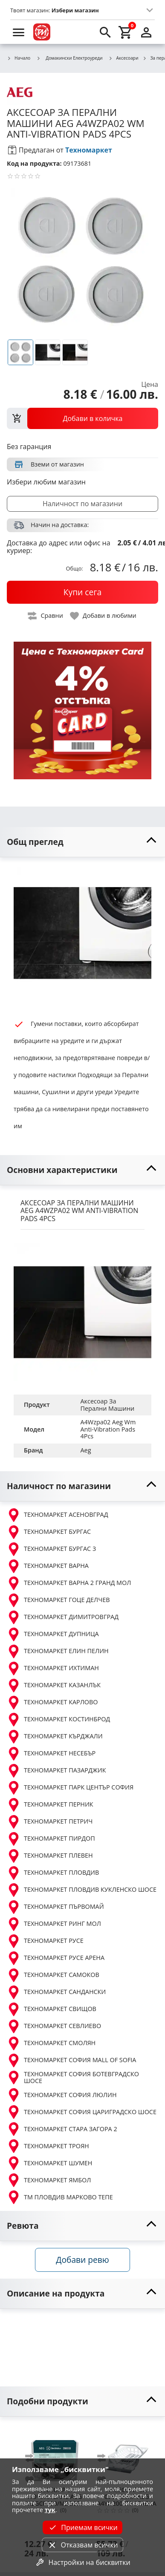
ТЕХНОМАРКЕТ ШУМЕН (49, 2163)
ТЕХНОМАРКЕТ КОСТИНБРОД (58, 1719)
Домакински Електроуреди (69, 58)
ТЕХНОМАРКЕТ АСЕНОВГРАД (57, 1515)
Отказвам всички (82, 2545)
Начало (18, 58)
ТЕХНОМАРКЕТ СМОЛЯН (51, 2043)
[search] (105, 31)
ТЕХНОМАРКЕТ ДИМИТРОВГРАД (63, 1617)
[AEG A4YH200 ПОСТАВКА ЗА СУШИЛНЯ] (127, 2454)
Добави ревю (82, 2259)
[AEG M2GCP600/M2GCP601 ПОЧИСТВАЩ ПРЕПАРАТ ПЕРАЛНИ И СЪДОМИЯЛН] (55, 2454)
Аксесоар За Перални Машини (108, 1404)
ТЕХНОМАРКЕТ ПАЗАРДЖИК (56, 1771)
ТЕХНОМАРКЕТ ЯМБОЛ (49, 2180)
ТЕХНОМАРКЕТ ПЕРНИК (50, 1805)
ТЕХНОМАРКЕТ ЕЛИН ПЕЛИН (58, 1651)
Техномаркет (88, 150)
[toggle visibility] (82, 842)
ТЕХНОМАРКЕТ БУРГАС (49, 1532)
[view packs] (82, 418)
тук (50, 2510)
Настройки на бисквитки (82, 2562)
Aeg (86, 1450)
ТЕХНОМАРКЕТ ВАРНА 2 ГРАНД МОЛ (69, 1583)
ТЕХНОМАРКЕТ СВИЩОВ (51, 2009)
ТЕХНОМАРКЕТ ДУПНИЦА (53, 1634)
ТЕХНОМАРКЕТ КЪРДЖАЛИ (55, 1736)
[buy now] (82, 592)
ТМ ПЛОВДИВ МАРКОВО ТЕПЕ (60, 2197)
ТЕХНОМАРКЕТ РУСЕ (45, 1941)
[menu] (18, 31)
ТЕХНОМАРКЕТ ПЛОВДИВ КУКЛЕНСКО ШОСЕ (81, 1890)
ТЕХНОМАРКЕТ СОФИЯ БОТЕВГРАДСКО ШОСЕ (73, 2078)
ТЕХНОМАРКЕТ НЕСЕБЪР (51, 1754)
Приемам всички (82, 2527)
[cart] (125, 31)
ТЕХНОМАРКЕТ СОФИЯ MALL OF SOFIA (71, 2060)
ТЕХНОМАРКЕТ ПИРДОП (51, 1839)
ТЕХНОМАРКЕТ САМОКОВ (53, 1975)
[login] (146, 31)
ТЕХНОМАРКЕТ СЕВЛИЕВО (54, 2026)
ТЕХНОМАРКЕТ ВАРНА (48, 1566)
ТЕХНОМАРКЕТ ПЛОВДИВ (53, 1873)
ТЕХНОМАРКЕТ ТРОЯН (48, 2146)
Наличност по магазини (82, 503)
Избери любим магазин (46, 482)
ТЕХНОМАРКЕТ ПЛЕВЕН (50, 1856)
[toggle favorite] (103, 616)
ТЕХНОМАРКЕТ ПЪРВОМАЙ (55, 1907)
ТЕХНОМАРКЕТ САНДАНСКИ (56, 1992)
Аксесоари (124, 58)
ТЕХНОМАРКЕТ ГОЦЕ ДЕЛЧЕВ (58, 1600)
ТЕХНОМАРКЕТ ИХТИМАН (53, 1668)
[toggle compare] (45, 616)
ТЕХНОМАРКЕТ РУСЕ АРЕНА (55, 1958)
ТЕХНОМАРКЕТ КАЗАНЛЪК (54, 1685)
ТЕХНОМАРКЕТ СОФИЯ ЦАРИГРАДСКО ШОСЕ (81, 2112)
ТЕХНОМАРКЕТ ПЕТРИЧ (50, 1822)
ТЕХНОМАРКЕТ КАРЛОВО (52, 1702)
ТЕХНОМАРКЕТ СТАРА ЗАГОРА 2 (62, 2129)
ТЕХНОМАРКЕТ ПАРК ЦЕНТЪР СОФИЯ (70, 1788)
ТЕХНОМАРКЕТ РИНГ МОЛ (54, 1924)
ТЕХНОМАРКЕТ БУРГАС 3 (51, 1549)
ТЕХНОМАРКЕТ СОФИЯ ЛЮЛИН (62, 2095)
